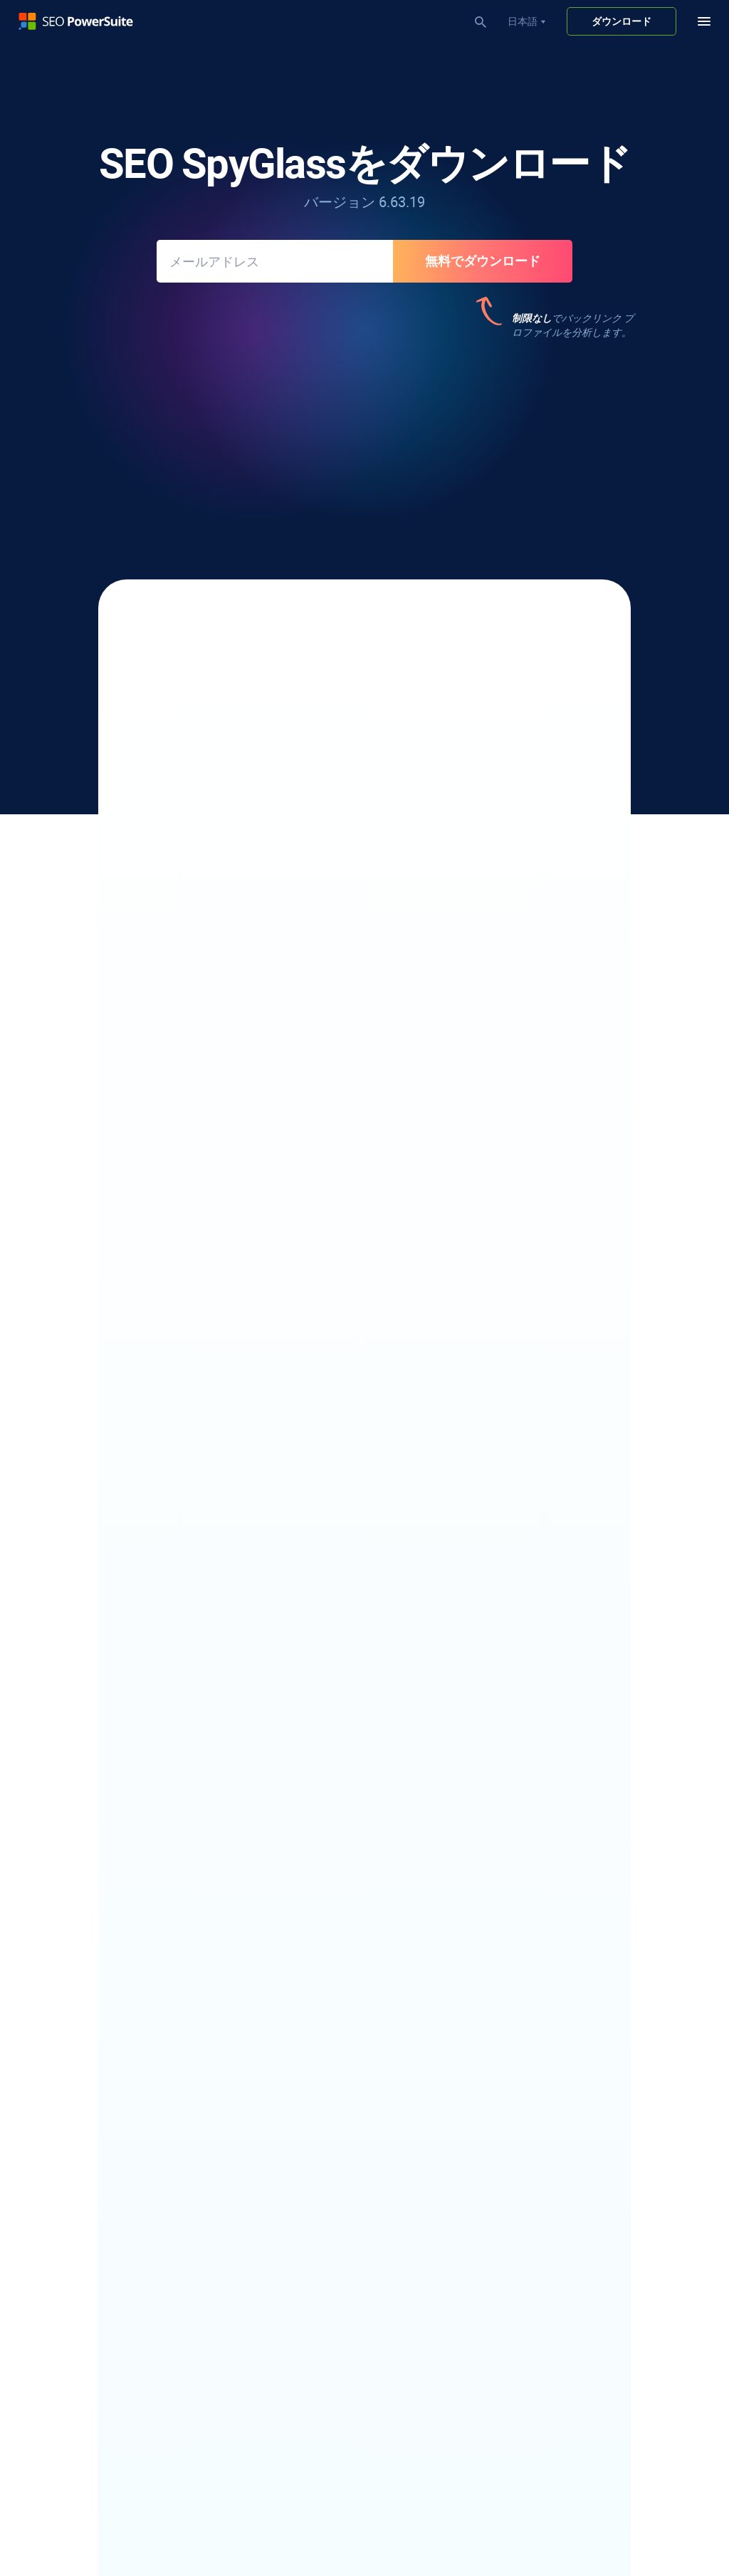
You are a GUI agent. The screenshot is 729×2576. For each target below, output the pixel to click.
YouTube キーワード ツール (91, 2255)
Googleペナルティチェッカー (336, 2425)
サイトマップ (310, 2513)
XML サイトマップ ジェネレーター (348, 1946)
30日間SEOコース (310, 2350)
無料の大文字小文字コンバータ (581, 2026)
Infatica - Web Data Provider (573, 2086)
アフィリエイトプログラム (571, 2181)
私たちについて (547, 2161)
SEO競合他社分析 (310, 2465)
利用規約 (253, 2513)
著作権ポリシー (144, 2513)
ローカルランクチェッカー (90, 1907)
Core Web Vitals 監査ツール (331, 1986)
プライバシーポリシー (57, 2513)
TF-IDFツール (300, 2006)
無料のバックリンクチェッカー (340, 2101)
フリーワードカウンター (567, 2046)
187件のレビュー (522, 436)
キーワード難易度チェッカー (94, 2216)
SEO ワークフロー (311, 2310)
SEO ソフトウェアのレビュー (577, 1927)
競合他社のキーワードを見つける (104, 2156)
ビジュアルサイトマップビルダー (345, 2026)
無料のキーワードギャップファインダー (601, 2006)
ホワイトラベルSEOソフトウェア (345, 2216)
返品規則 (205, 2513)
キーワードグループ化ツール (94, 2196)
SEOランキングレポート (325, 2196)
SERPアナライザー (72, 1927)
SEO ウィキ (537, 1966)
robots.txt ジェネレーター (329, 1966)
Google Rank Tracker (76, 1986)
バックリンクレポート (379, 1036)
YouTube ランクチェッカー (90, 1946)
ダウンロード (621, 21)
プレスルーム (542, 2221)
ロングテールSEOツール (84, 2176)
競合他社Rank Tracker (79, 1966)
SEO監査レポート (310, 2235)
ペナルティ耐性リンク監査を (248, 956)
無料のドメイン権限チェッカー (581, 1986)
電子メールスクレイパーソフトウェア (114, 2061)
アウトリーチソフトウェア (90, 2081)
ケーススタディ (547, 1946)
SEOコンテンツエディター (330, 1927)
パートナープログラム (562, 2201)
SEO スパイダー (306, 1907)
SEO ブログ (537, 1907)
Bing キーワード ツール (82, 2275)
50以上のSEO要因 (438, 811)
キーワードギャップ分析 (85, 2235)
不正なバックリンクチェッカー (340, 2121)
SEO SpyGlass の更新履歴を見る (364, 1331)
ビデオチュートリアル (320, 2330)
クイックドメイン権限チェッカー (345, 2445)
